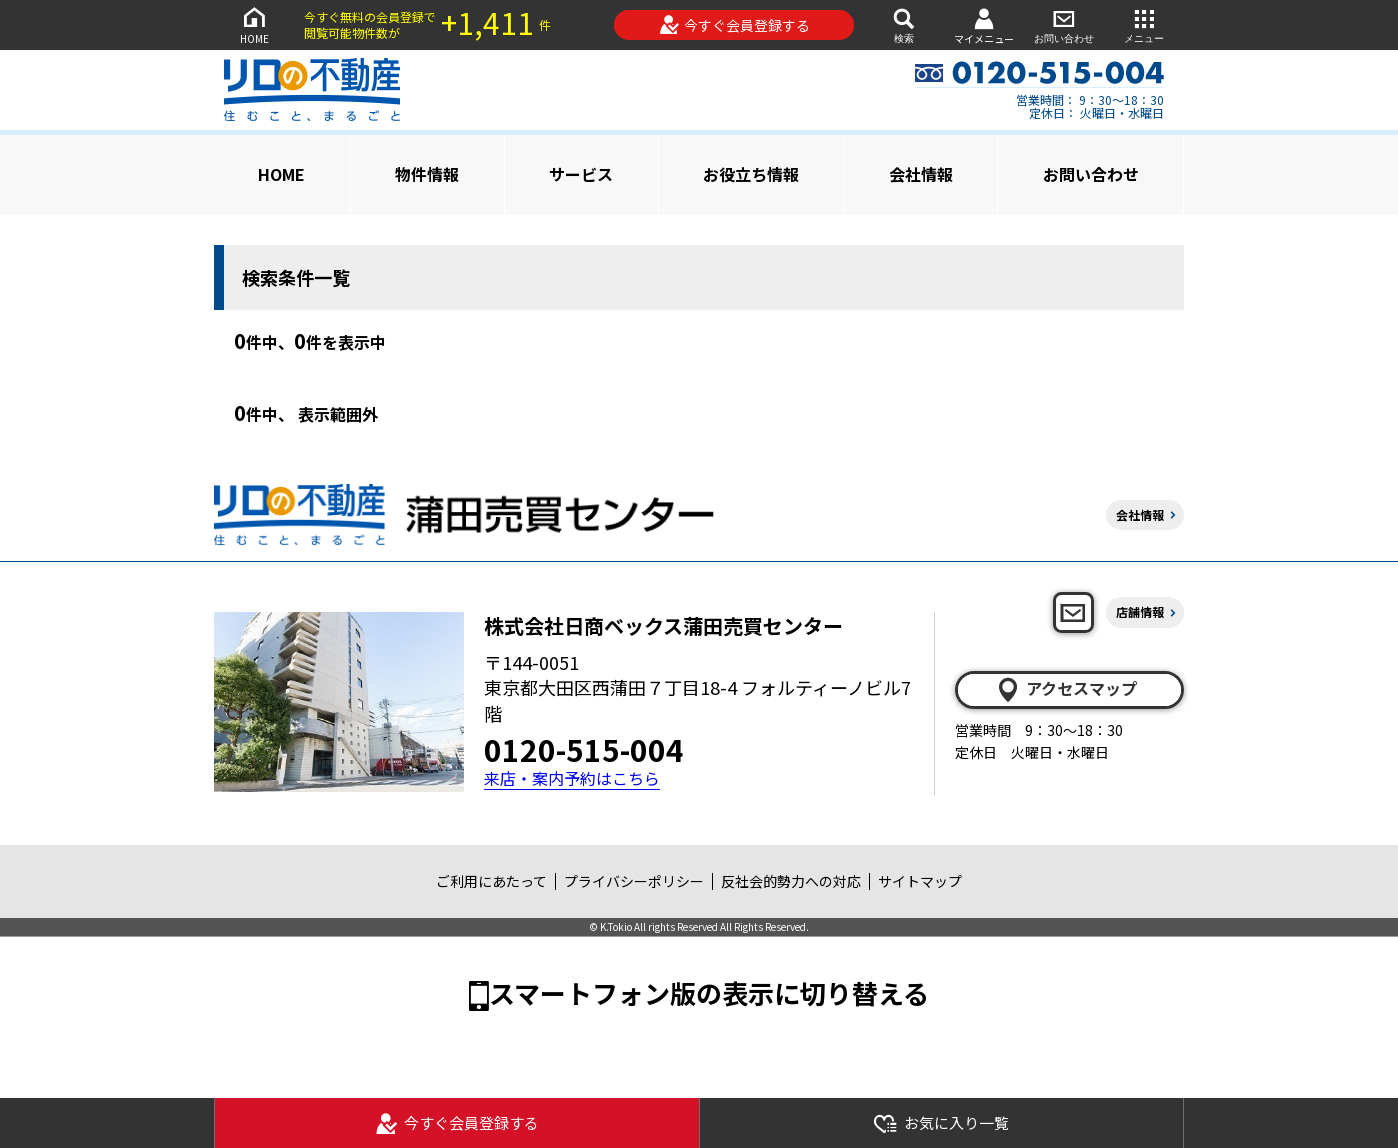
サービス (581, 174)
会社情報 (921, 174)
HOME (254, 24)
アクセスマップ (1066, 689)
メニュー (1144, 24)
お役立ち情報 (751, 174)
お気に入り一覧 (941, 1123)
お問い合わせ (1064, 24)
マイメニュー (984, 25)
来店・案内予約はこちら (572, 778)
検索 (904, 24)
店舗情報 (1140, 611)
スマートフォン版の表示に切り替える (709, 992)
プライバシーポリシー (634, 881)
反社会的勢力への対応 (791, 881)
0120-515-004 (584, 749)
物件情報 (427, 174)
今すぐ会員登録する (734, 25)
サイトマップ (920, 881)
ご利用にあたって (491, 881)
